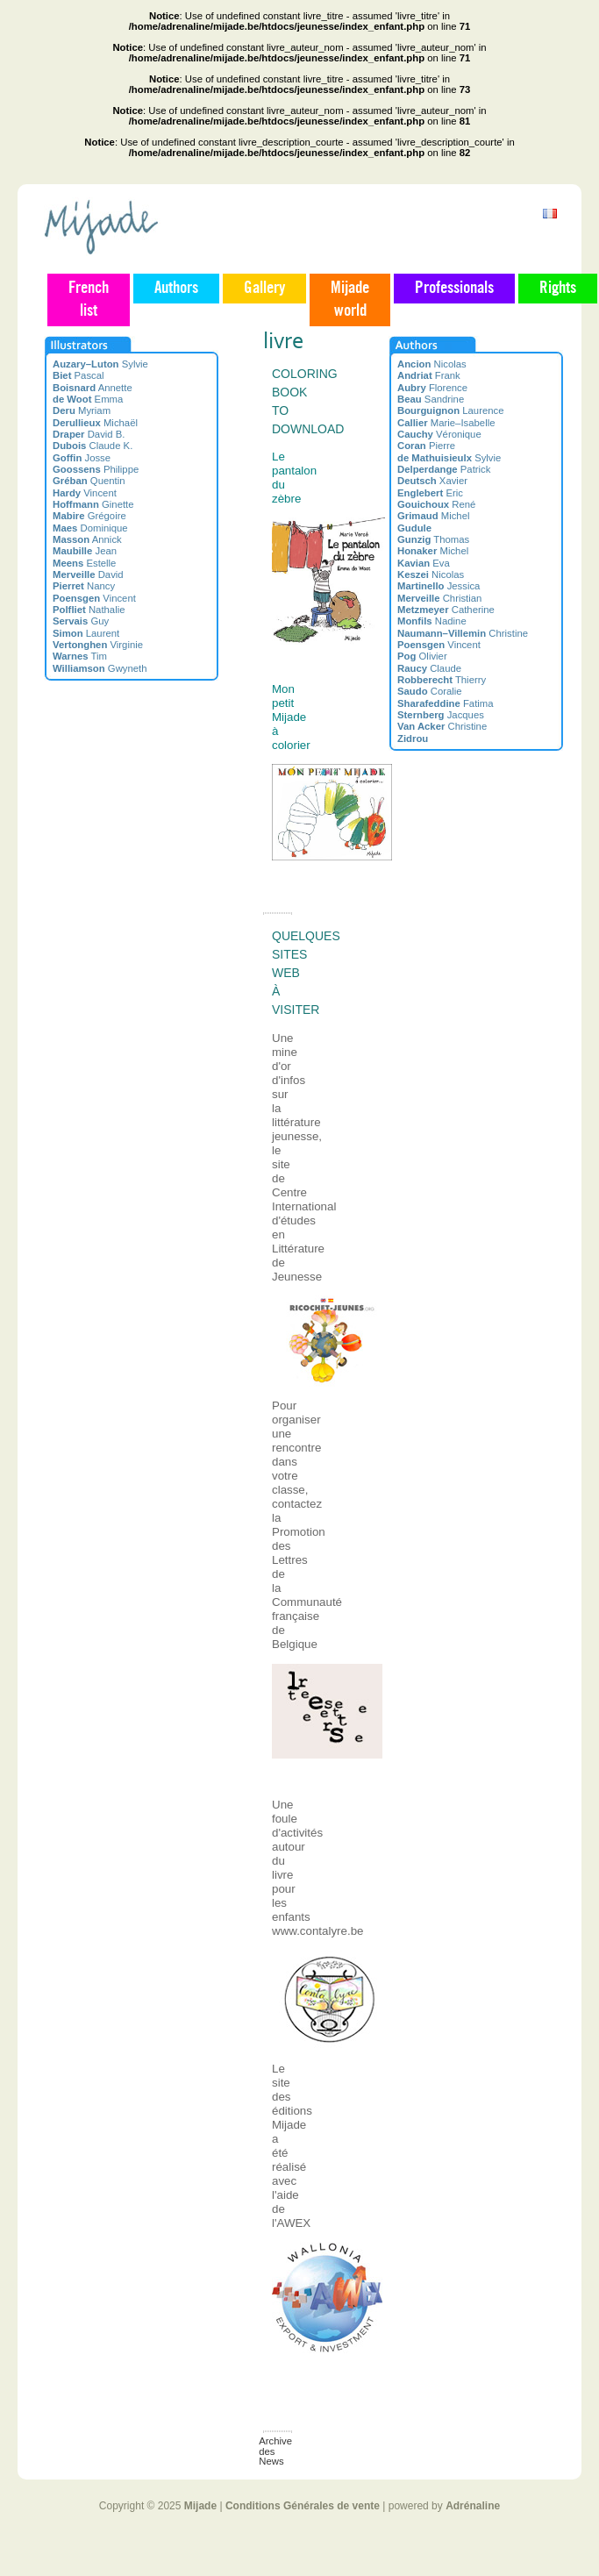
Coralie (429, 691)
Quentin (89, 480)
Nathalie (89, 609)
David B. (89, 434)
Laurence (450, 410)
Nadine (432, 621)
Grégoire (89, 515)
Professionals (454, 289)
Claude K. (92, 445)
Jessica (438, 586)
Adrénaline (473, 2506)
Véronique (439, 434)
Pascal (78, 375)
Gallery (264, 289)
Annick (87, 539)
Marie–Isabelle (446, 422)
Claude (429, 668)
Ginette (93, 504)
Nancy (84, 586)
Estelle (84, 563)
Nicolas (432, 364)
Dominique (90, 528)
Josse (82, 458)
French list (88, 300)
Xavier (432, 480)
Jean (85, 551)
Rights (557, 289)
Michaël (95, 422)
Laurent (86, 633)
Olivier (422, 656)
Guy (81, 621)
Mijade (200, 2506)
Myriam (82, 410)
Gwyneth (100, 668)
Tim (80, 656)
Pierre (426, 445)
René (436, 504)
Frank (428, 375)
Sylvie (100, 364)
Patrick (443, 469)
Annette (92, 387)
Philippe (96, 469)
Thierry (441, 679)
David (88, 574)
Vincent (85, 493)
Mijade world (350, 300)
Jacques (440, 715)
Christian (439, 598)
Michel (433, 515)
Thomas (433, 539)
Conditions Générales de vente (302, 2506)
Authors (176, 289)
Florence (432, 387)
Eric (430, 493)
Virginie (98, 644)
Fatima (445, 703)
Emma (88, 399)
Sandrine (430, 399)
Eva (423, 563)
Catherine (446, 609)
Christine (462, 633)
